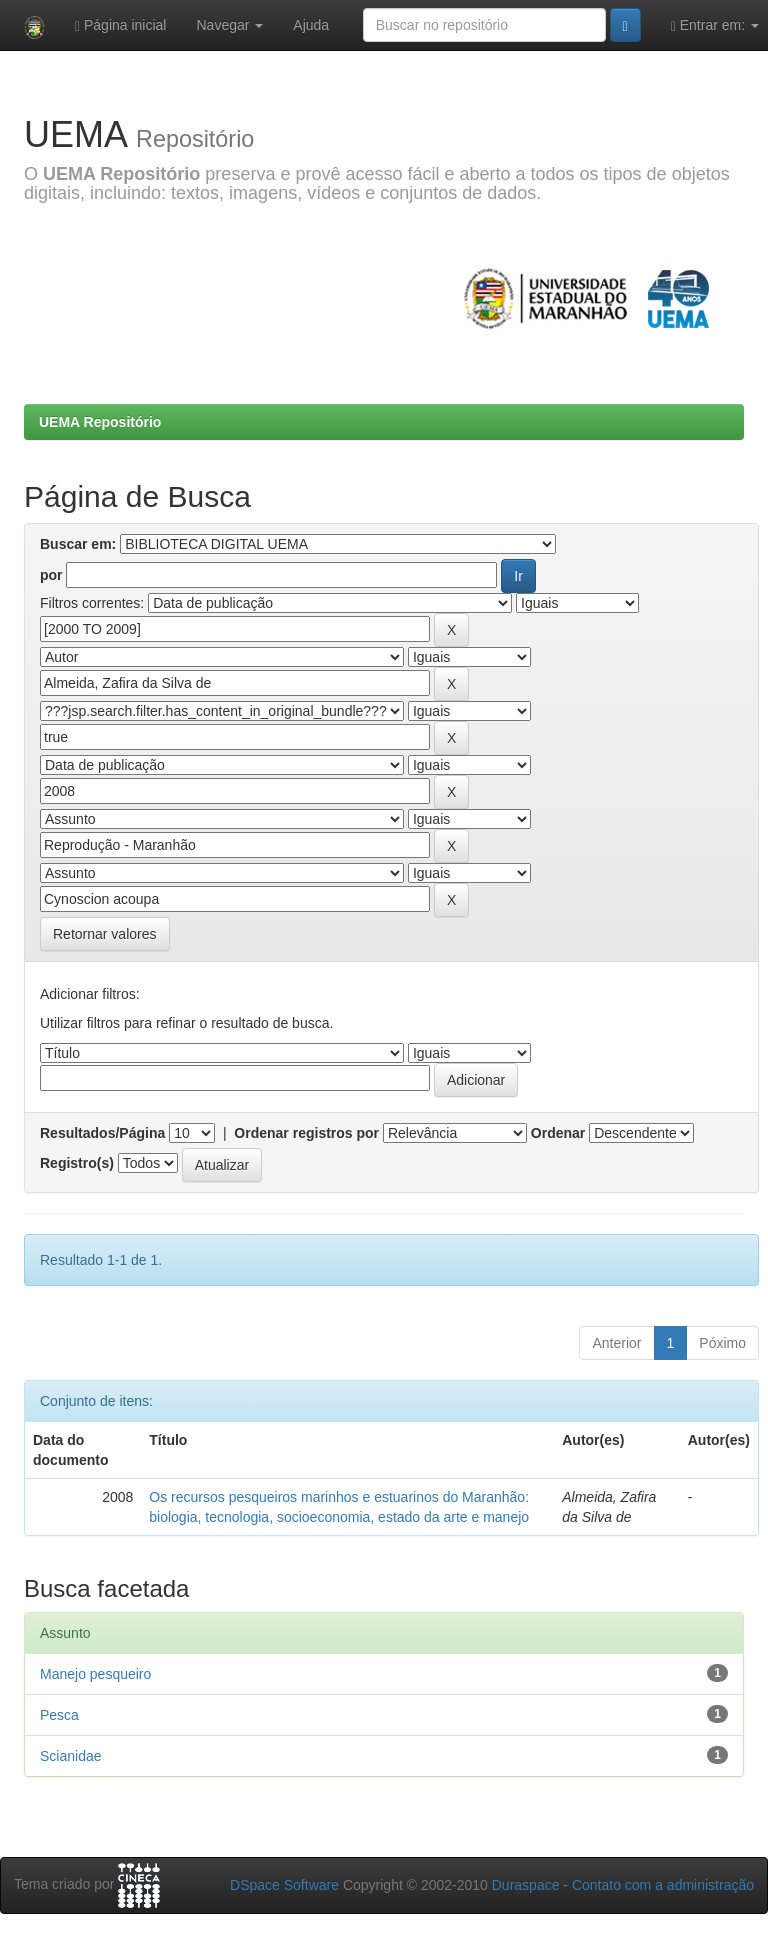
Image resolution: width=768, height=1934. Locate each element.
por (51, 575)
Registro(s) (77, 1163)
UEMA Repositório (100, 422)
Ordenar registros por (306, 1133)
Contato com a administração (663, 1885)
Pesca (59, 1715)
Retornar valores (105, 934)
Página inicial (121, 25)
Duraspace (526, 1885)
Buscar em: (78, 544)
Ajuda (311, 25)
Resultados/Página (102, 1133)
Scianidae (71, 1756)
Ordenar (558, 1133)
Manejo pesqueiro (95, 1674)
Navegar (229, 25)
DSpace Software (284, 1885)
